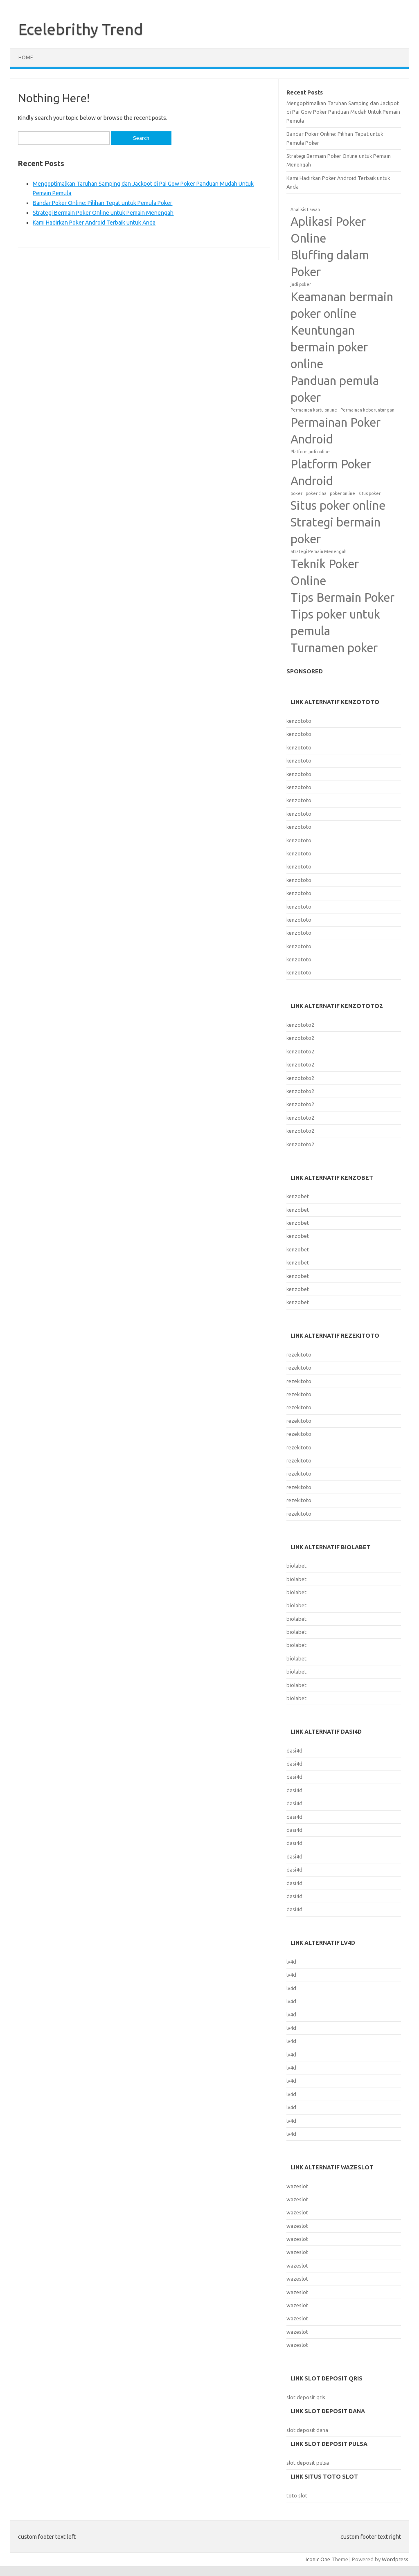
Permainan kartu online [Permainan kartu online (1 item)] (314, 409)
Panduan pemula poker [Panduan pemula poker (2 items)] (335, 389)
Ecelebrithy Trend (80, 29)
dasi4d (294, 1750)
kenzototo (298, 721)
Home (25, 57)
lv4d (291, 1961)
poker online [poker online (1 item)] (342, 493)
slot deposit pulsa (307, 2463)
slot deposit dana (307, 2430)
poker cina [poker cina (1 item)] (316, 493)
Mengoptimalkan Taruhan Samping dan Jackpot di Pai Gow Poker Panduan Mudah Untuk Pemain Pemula (343, 112)
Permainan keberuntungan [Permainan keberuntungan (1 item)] (367, 409)
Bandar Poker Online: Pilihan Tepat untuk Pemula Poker (102, 203)
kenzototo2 (300, 1025)
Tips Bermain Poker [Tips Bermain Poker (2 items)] (342, 597)
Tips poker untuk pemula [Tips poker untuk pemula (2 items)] (335, 622)
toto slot (296, 2495)
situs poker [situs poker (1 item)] (369, 493)
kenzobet (297, 1196)
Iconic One (318, 2559)
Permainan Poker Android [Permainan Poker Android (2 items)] (336, 431)
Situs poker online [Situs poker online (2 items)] (338, 505)
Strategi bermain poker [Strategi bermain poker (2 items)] (336, 530)
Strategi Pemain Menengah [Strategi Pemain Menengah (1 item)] (319, 551)
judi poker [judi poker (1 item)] (301, 284)
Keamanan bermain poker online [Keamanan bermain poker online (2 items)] (342, 305)
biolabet (296, 1565)
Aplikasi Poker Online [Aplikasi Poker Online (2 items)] (328, 230)
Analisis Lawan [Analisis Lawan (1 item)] (305, 209)
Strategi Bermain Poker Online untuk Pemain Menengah (103, 212)
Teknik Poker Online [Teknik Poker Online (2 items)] (325, 572)
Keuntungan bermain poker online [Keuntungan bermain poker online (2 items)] (329, 347)
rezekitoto (298, 1354)
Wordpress (395, 2559)
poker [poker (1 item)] (296, 493)
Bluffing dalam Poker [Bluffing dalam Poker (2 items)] (330, 263)
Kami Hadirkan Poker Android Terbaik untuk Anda (94, 222)
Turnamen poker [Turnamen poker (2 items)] (334, 648)
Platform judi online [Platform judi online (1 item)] (310, 451)
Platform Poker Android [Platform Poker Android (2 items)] (331, 472)
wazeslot (297, 2186)
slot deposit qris (305, 2397)
